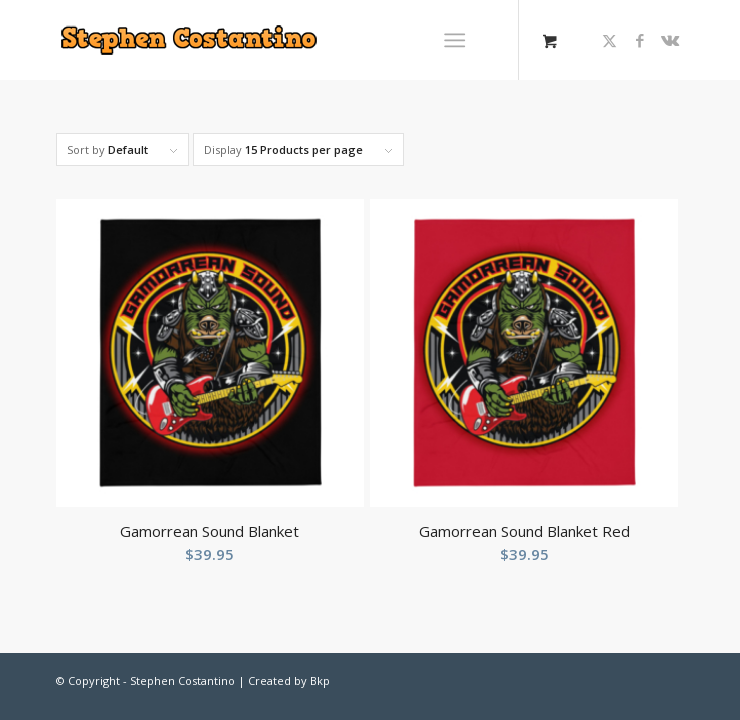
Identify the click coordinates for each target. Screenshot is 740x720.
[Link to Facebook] (640, 40)
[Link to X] (610, 40)
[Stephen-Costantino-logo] (260, 40)
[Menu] (454, 40)
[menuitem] (458, 40)
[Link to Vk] (670, 40)
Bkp (320, 680)
